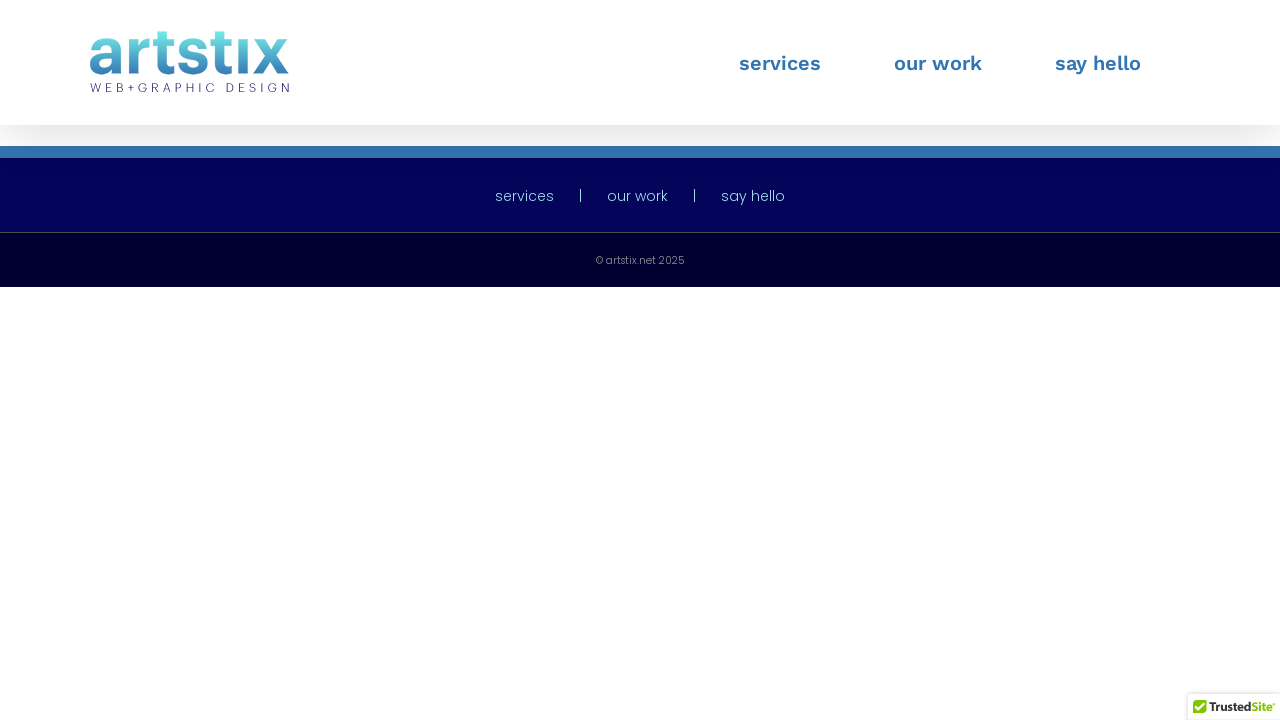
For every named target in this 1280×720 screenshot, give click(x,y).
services (524, 196)
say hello (753, 196)
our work (637, 196)
